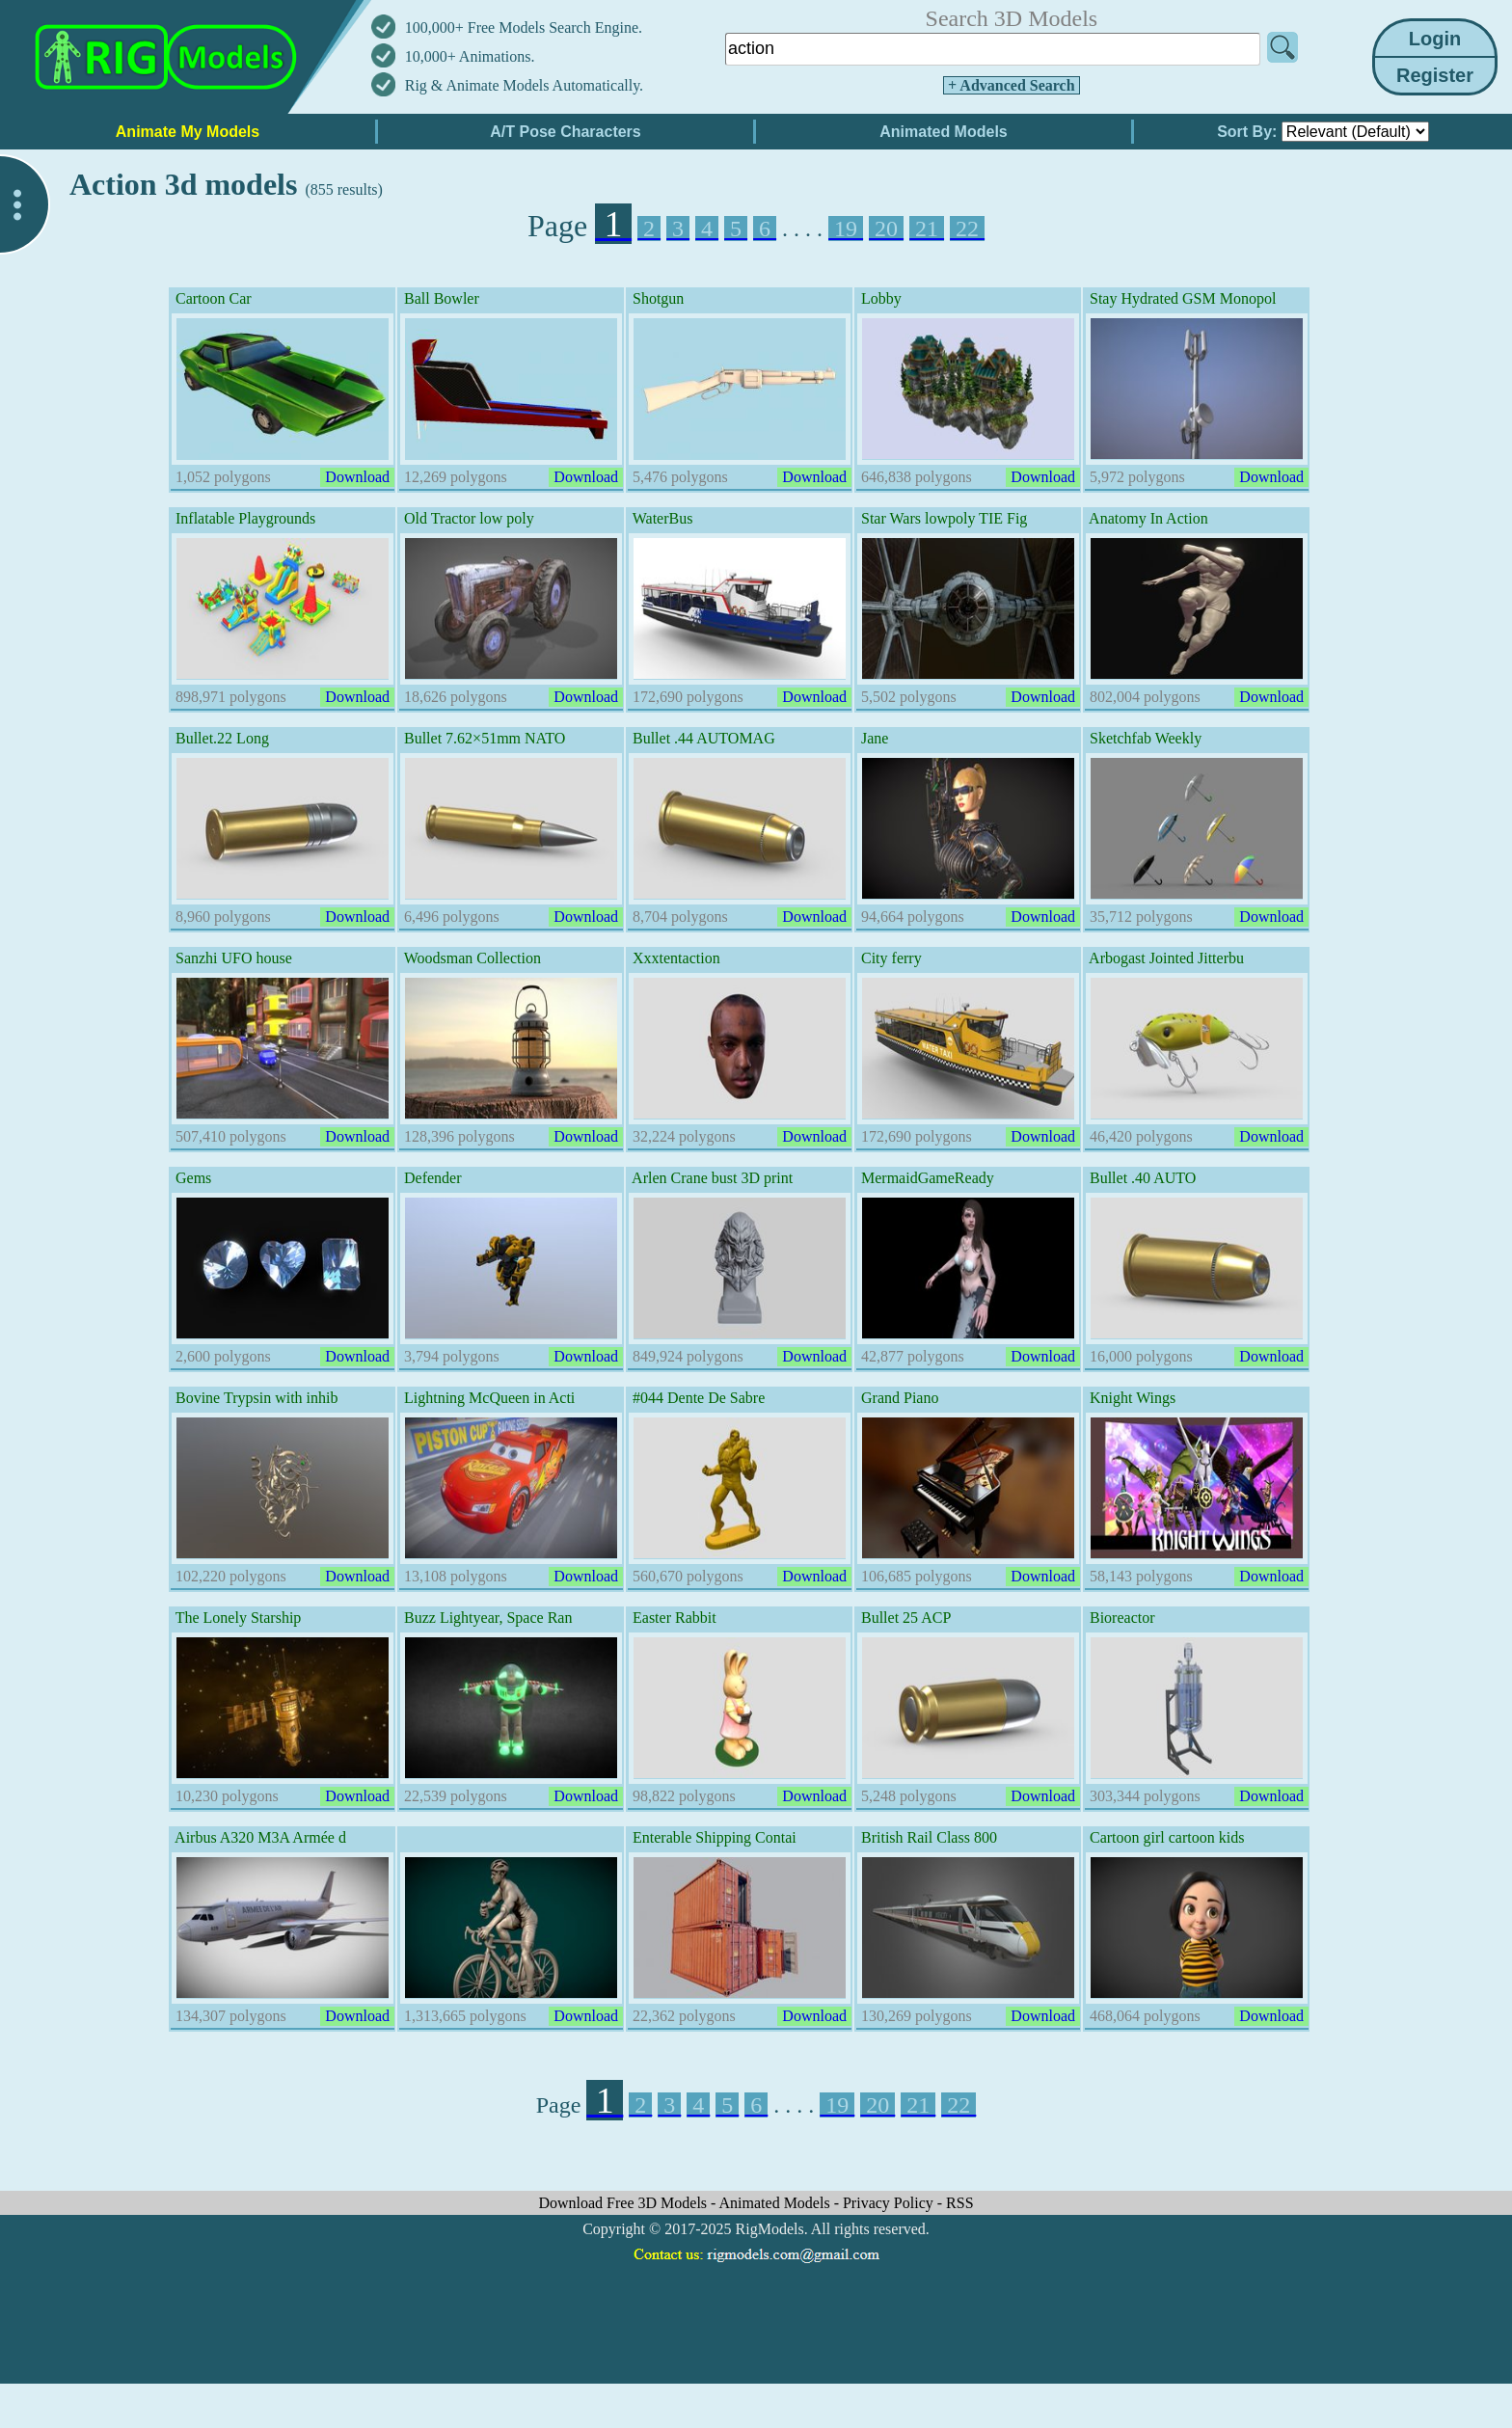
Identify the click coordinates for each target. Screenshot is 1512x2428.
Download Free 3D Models (624, 2203)
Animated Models (776, 2203)
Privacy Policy (890, 2203)
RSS (959, 2203)
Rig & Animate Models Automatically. (524, 85)
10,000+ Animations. (470, 56)
